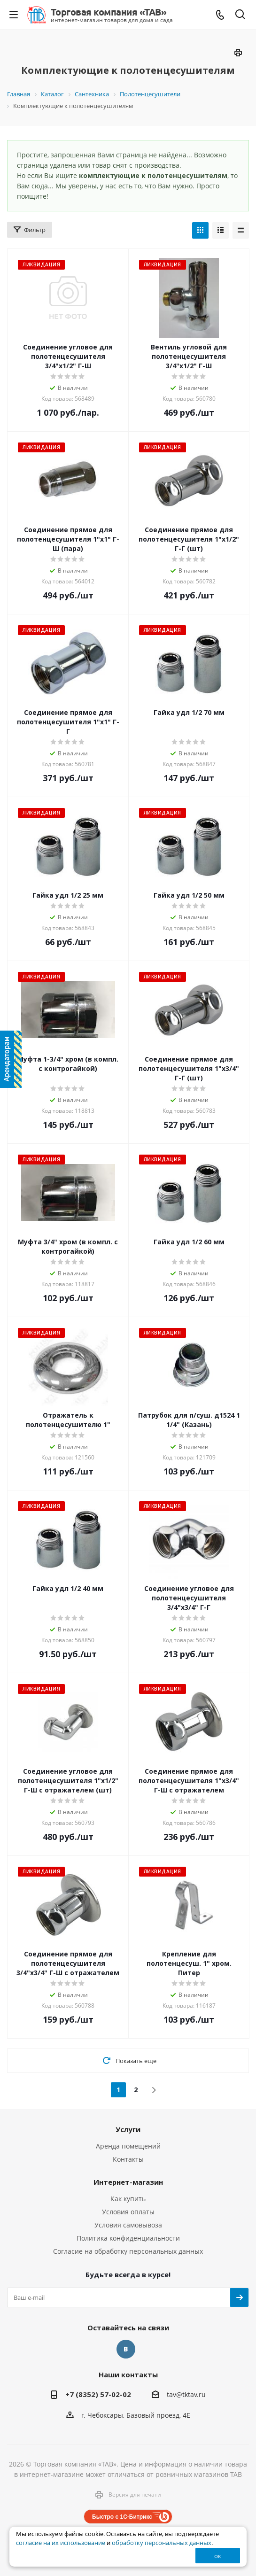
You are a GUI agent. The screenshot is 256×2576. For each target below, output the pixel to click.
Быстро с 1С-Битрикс (122, 2517)
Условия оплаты (128, 2211)
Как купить (128, 2198)
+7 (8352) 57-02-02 (98, 2394)
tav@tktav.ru (186, 2394)
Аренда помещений (128, 2145)
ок (217, 2556)
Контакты (128, 2159)
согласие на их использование (60, 2543)
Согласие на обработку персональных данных (128, 2251)
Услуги (128, 2129)
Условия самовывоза (128, 2224)
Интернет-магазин (128, 2182)
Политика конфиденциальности (128, 2238)
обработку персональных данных (161, 2543)
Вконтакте (125, 2349)
